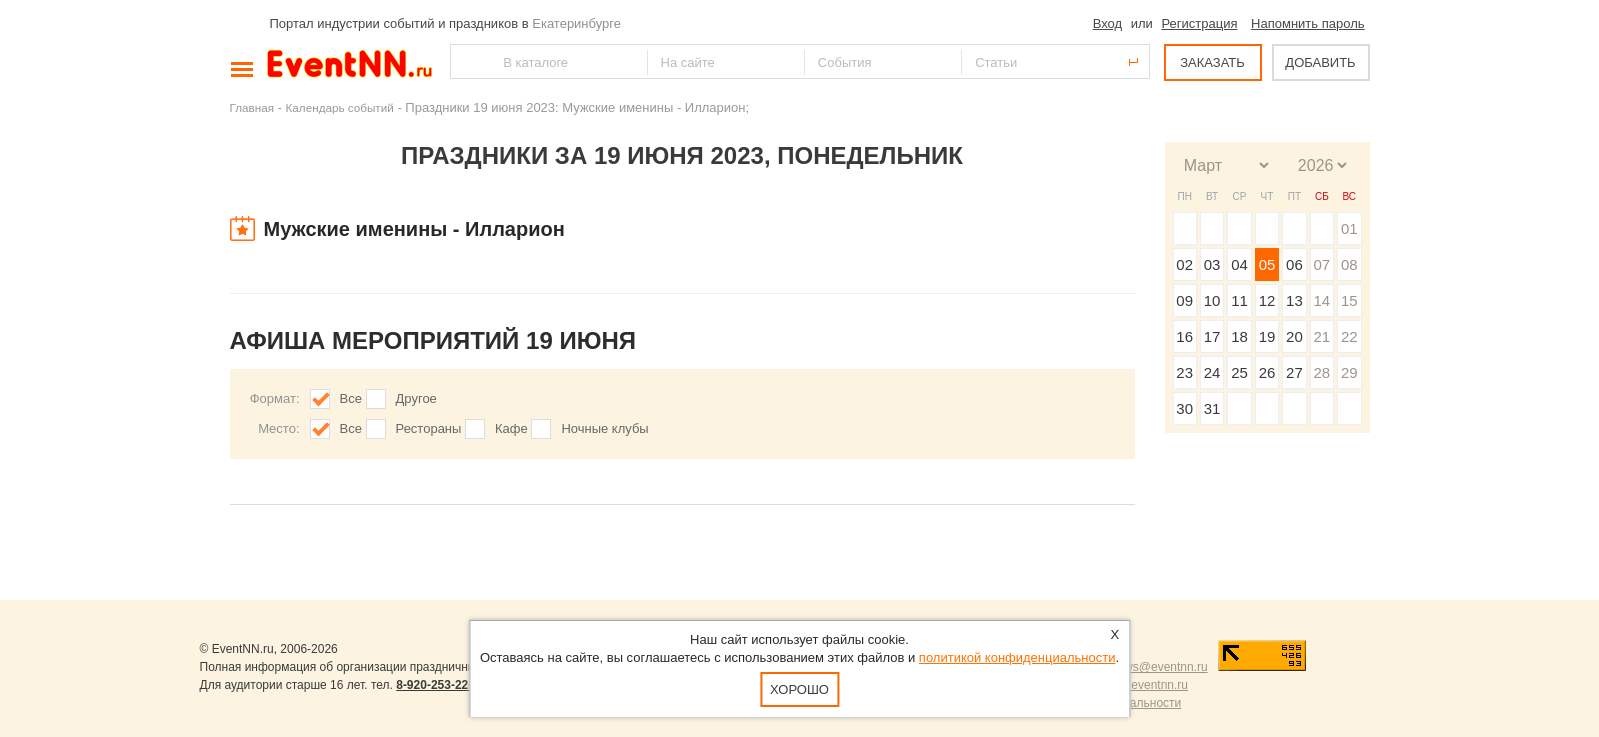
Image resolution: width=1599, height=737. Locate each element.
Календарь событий (340, 107)
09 (1184, 300)
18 (1239, 336)
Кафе (511, 428)
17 (1212, 336)
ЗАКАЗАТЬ (1212, 62)
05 (1267, 264)
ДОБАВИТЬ (1320, 62)
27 (1294, 372)
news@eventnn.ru (1159, 667)
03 (1212, 264)
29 (1349, 372)
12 (1267, 300)
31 (1212, 408)
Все (351, 398)
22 (1349, 336)
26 (1267, 372)
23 (1184, 372)
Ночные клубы (604, 428)
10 (1212, 300)
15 (1349, 300)
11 (1239, 300)
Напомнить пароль (1307, 23)
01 (1349, 228)
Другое (416, 398)
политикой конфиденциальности (1017, 657)
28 (1321, 372)
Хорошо (799, 689)
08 (1349, 264)
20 (1294, 336)
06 (1294, 264)
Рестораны (429, 428)
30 (1184, 408)
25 (1239, 372)
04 (1239, 264)
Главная (252, 107)
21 (1321, 336)
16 (1184, 336)
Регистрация (1199, 23)
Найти (467, 61)
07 (1321, 264)
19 (1267, 336)
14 (1321, 300)
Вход (1107, 23)
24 (1212, 372)
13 (1294, 300)
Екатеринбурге (576, 23)
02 (1184, 264)
